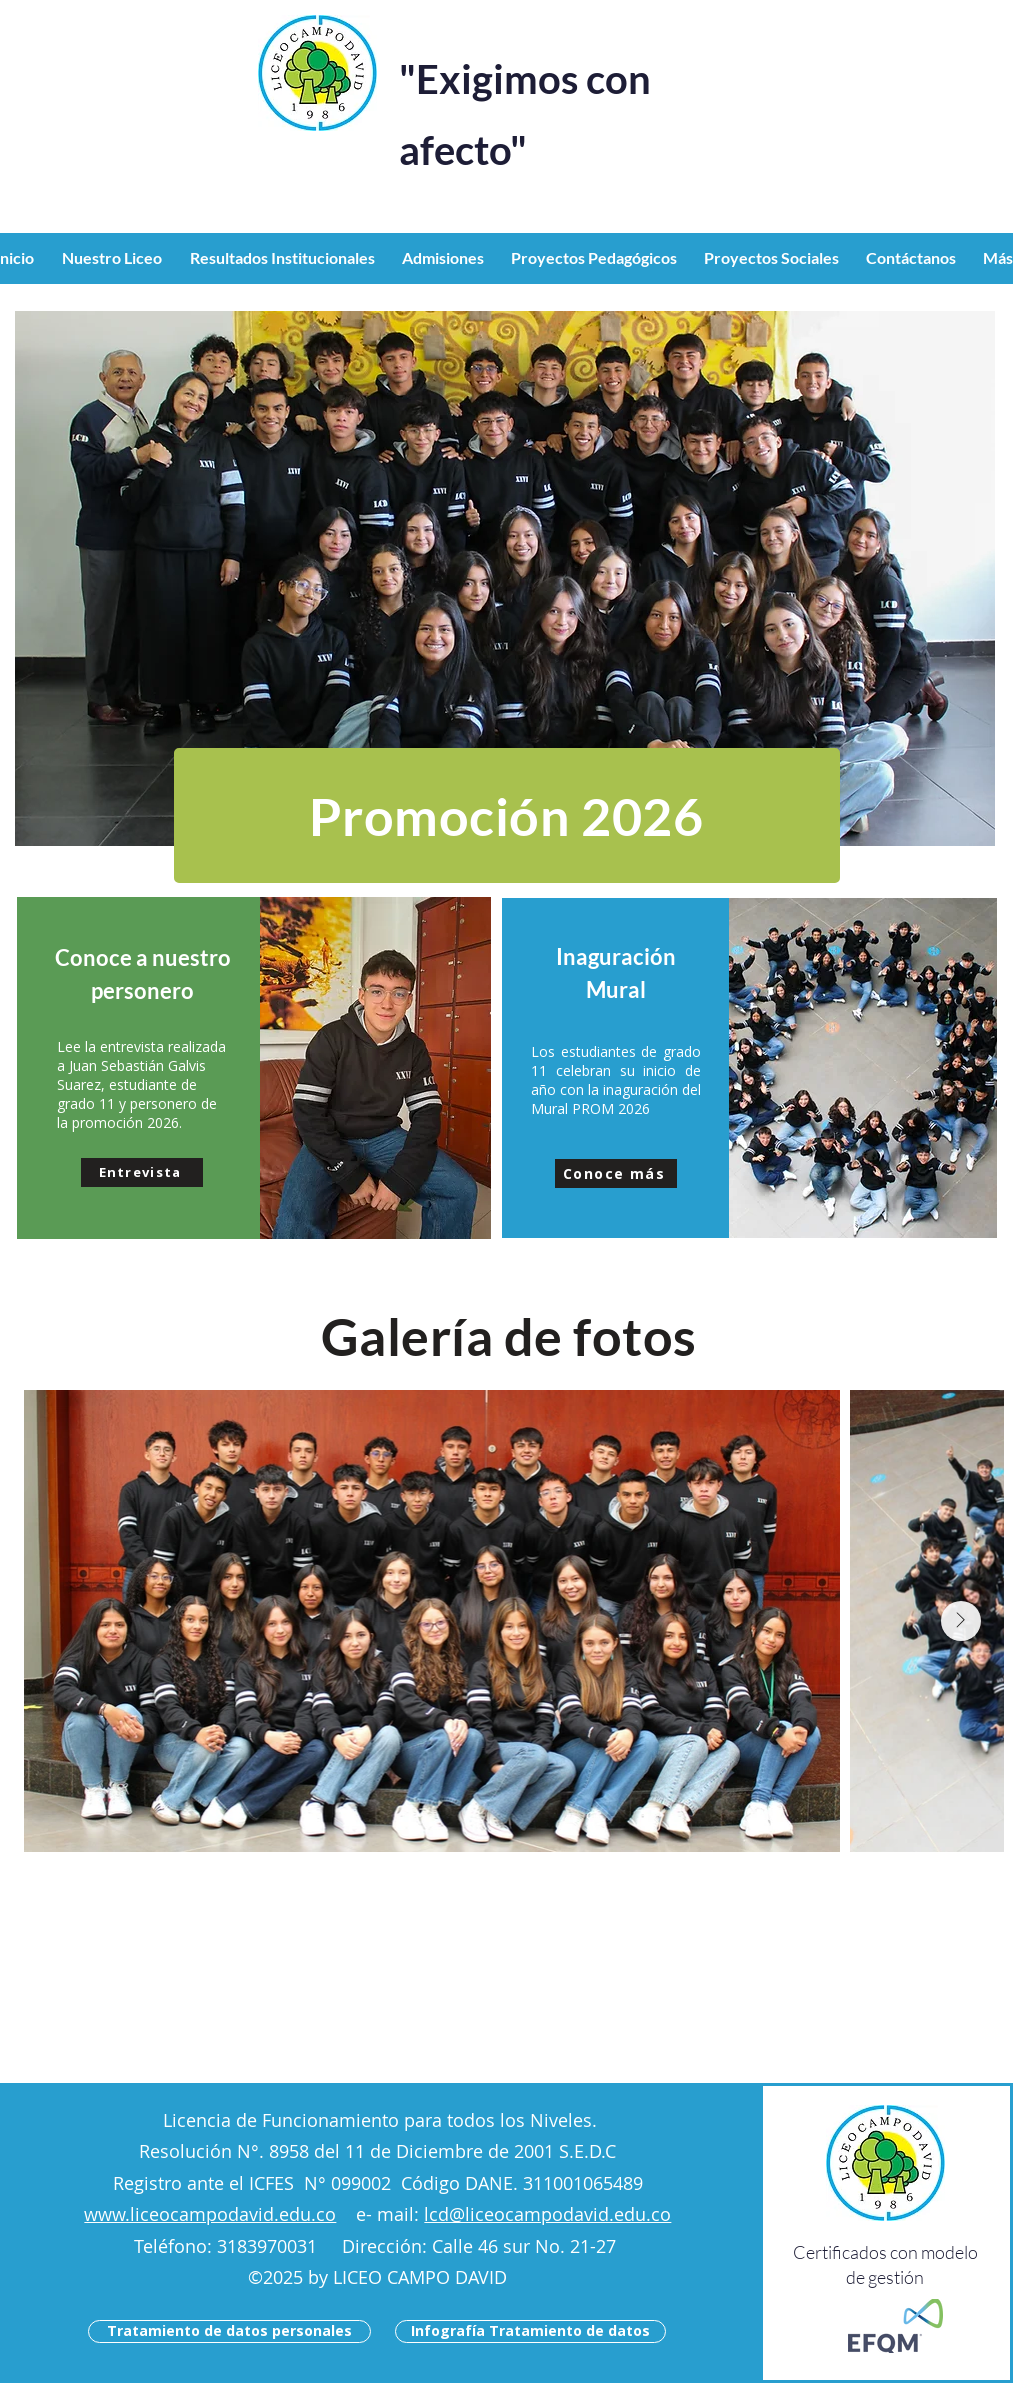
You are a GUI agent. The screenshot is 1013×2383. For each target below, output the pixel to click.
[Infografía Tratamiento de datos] (530, 2331)
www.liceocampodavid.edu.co (210, 2214)
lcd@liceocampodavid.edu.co (547, 2214)
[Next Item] (961, 1621)
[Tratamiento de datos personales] (229, 2331)
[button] (116, 258)
